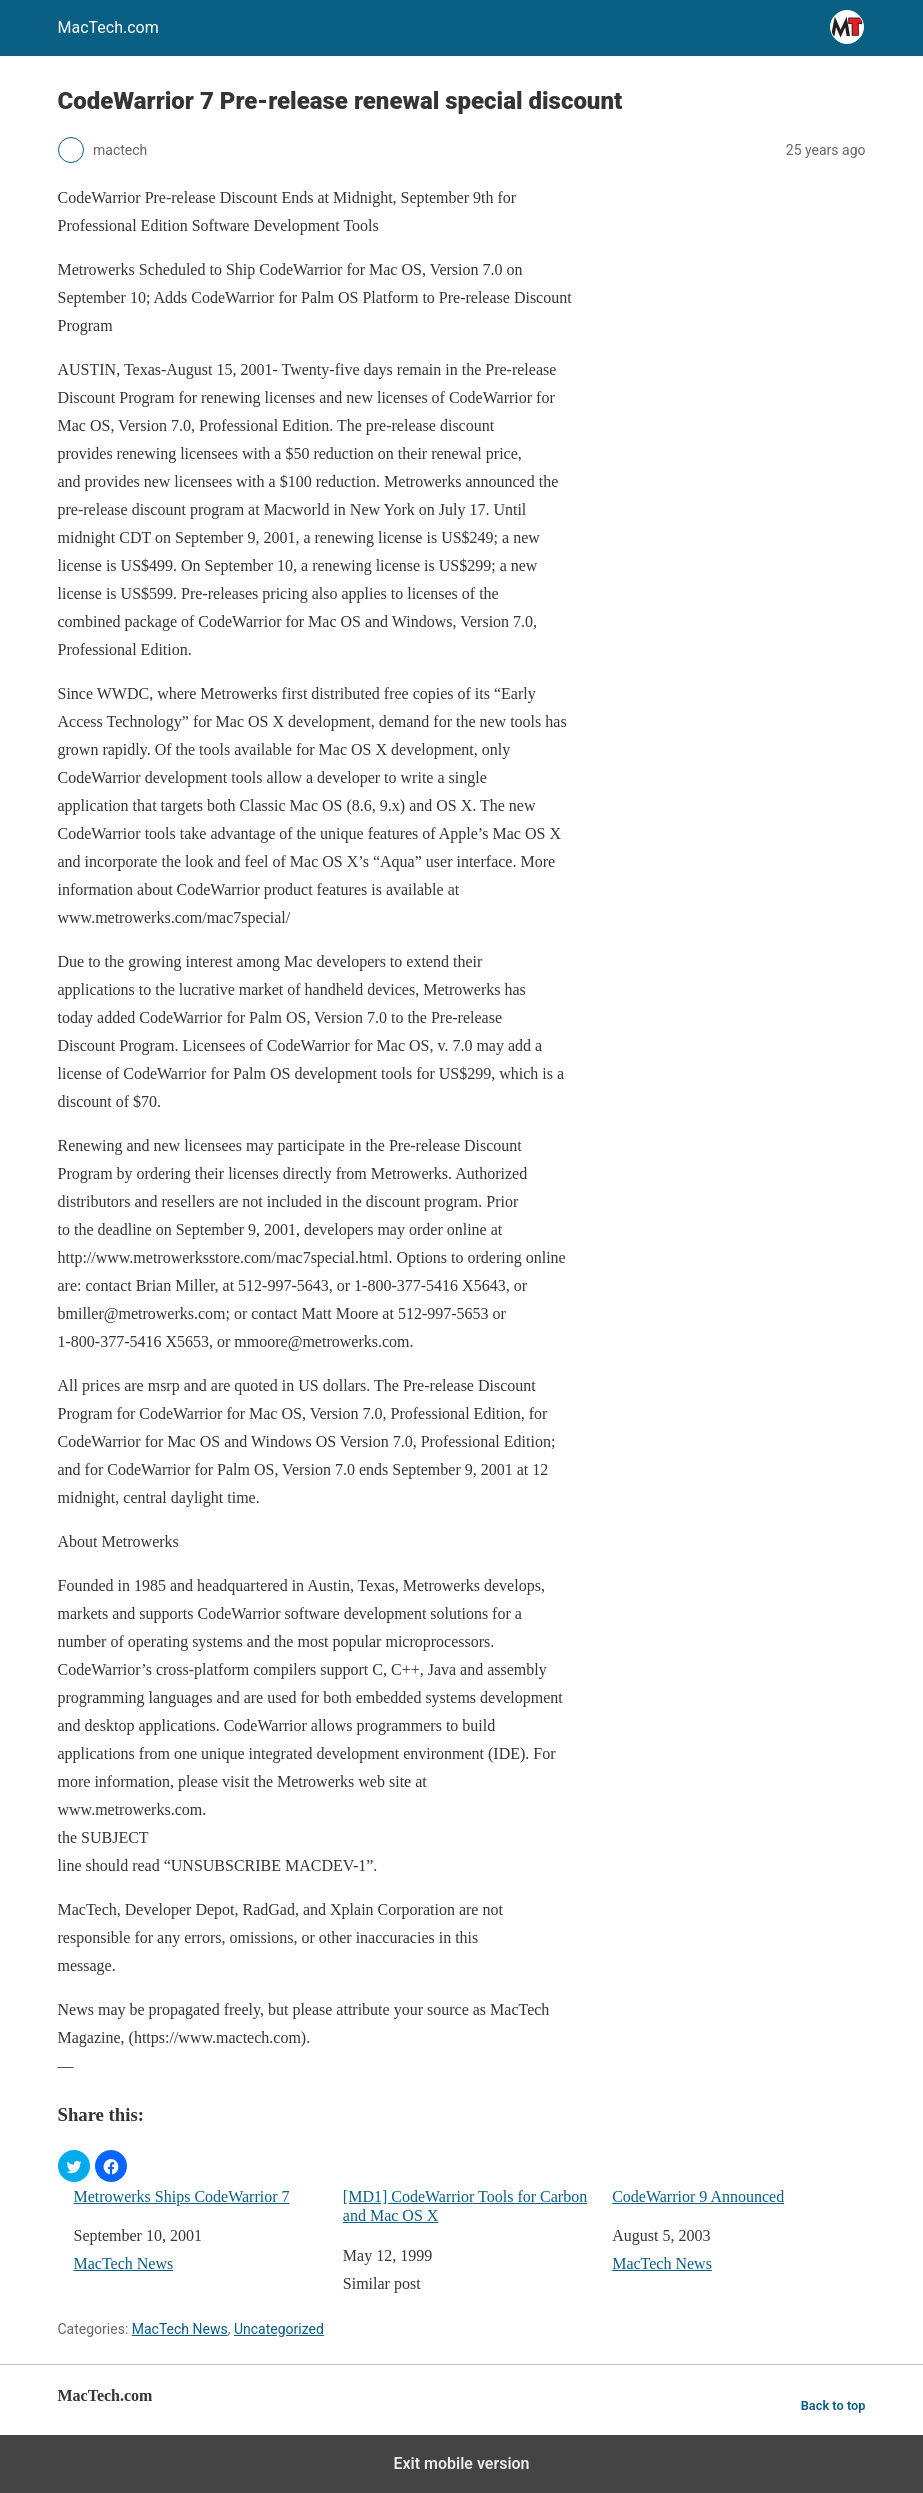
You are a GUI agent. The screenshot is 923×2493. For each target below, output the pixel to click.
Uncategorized (279, 2329)
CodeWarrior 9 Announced (698, 2196)
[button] (74, 2166)
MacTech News (124, 2263)
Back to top (833, 2405)
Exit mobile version (461, 2463)
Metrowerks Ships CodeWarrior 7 (182, 2196)
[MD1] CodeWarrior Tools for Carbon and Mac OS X (465, 2206)
